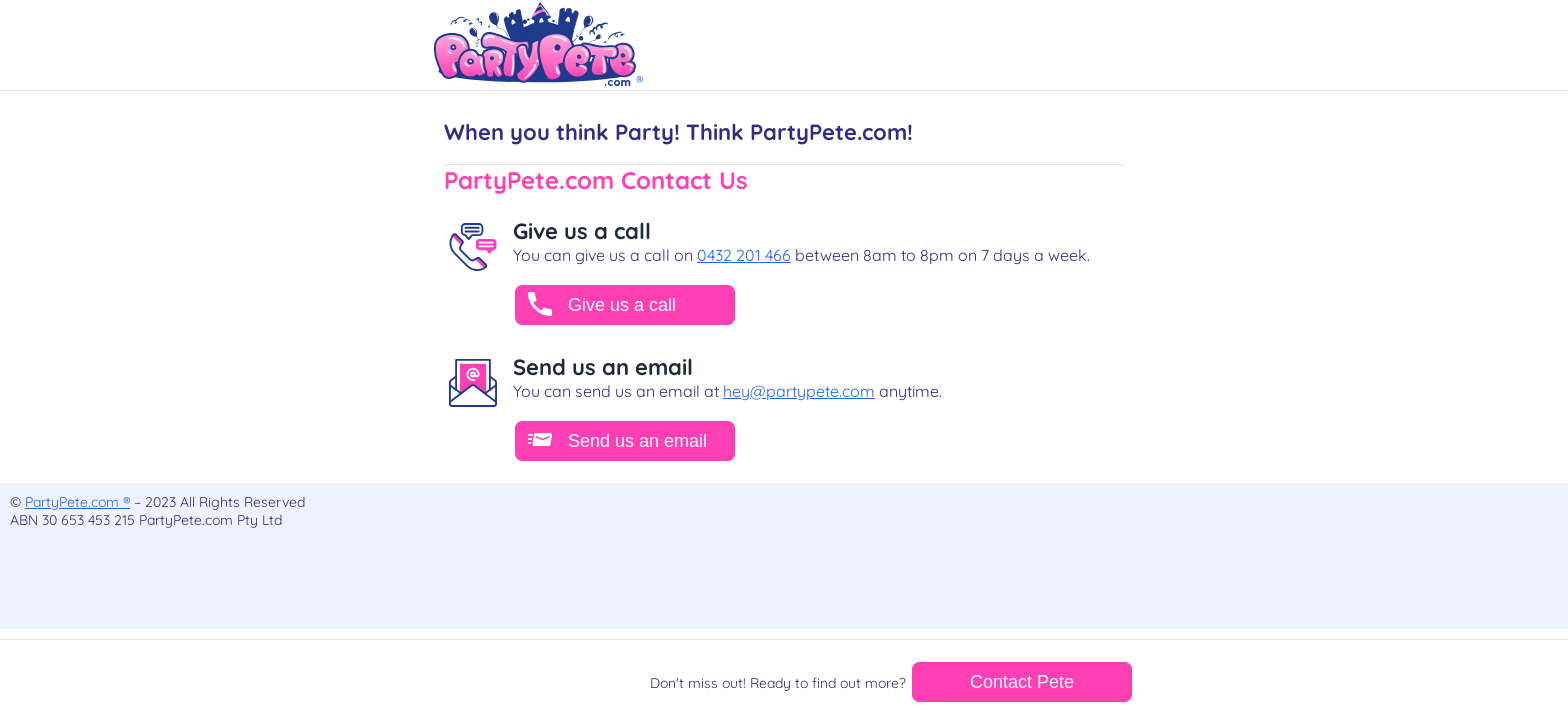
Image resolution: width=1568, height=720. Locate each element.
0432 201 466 (744, 255)
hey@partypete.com (799, 391)
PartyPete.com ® (77, 502)
